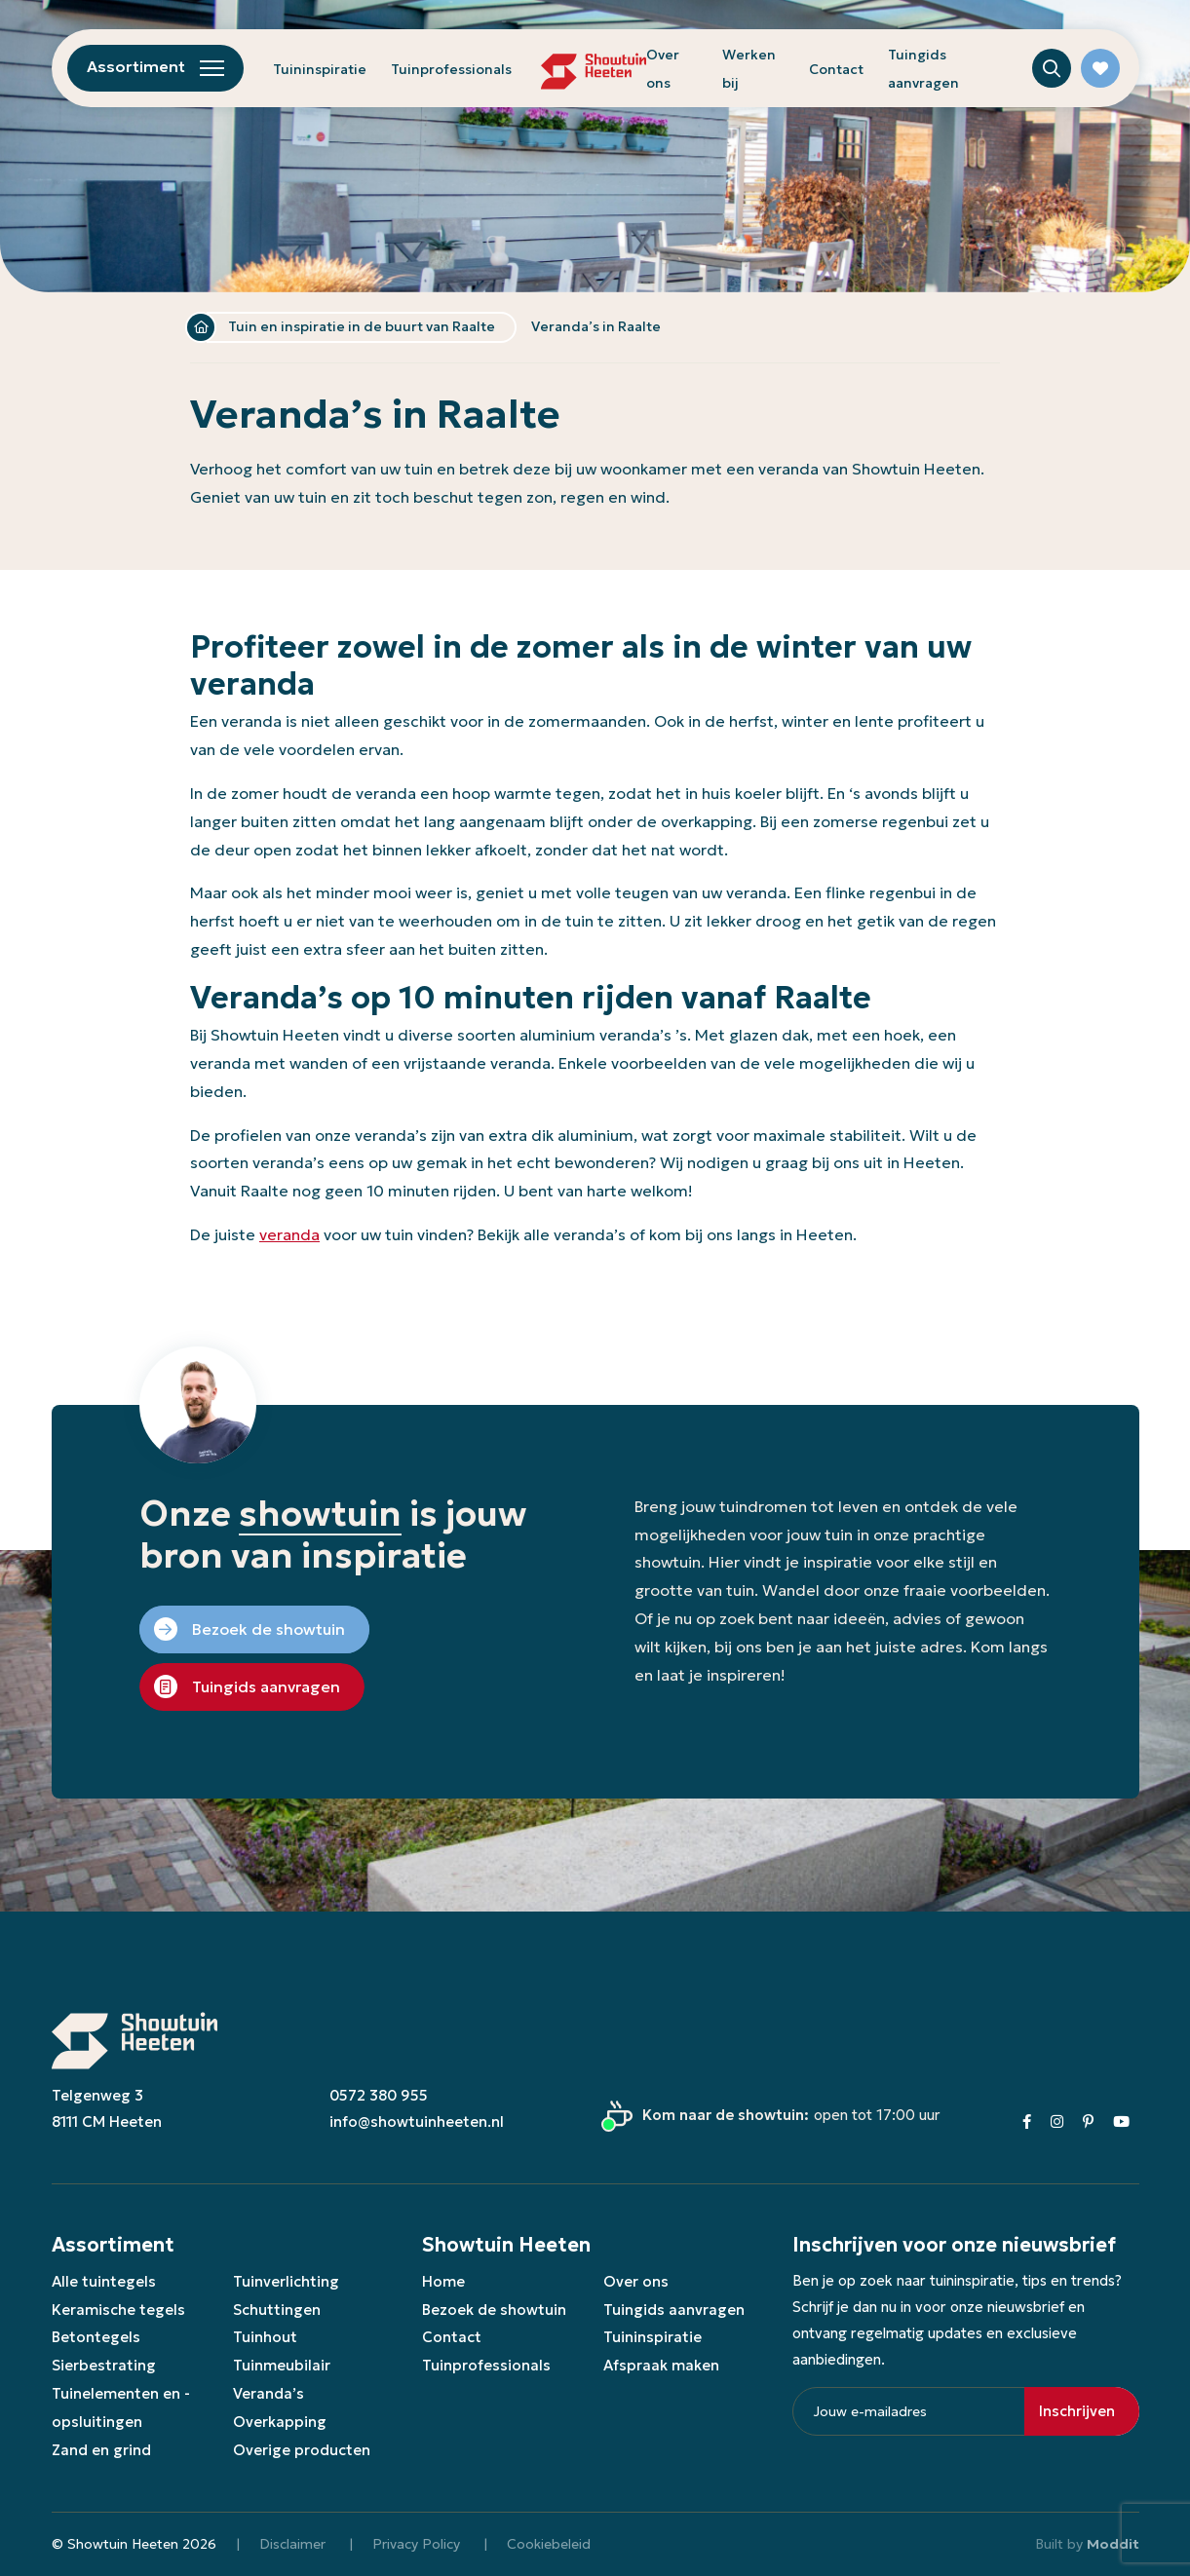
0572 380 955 (378, 2095)
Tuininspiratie (319, 69)
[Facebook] (1027, 2121)
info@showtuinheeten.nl (416, 2121)
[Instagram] (1057, 2121)
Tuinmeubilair (281, 2365)
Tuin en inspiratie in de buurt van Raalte (361, 326)
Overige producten (301, 2450)
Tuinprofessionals (451, 69)
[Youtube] (1121, 2121)
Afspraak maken (661, 2365)
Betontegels (96, 2337)
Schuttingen (277, 2309)
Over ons (636, 2281)
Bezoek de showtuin (494, 2309)
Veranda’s (268, 2393)
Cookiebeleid (549, 2544)
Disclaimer (292, 2544)
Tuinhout (265, 2337)
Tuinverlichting (286, 2281)
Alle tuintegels (104, 2281)
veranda (289, 1234)
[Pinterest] (1088, 2121)
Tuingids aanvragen (674, 2309)
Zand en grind (101, 2450)
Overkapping (279, 2421)
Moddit (1113, 2544)
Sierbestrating (104, 2365)
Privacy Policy (416, 2544)
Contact (836, 69)
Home (200, 327)
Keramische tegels (118, 2309)
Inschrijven (1077, 2411)
